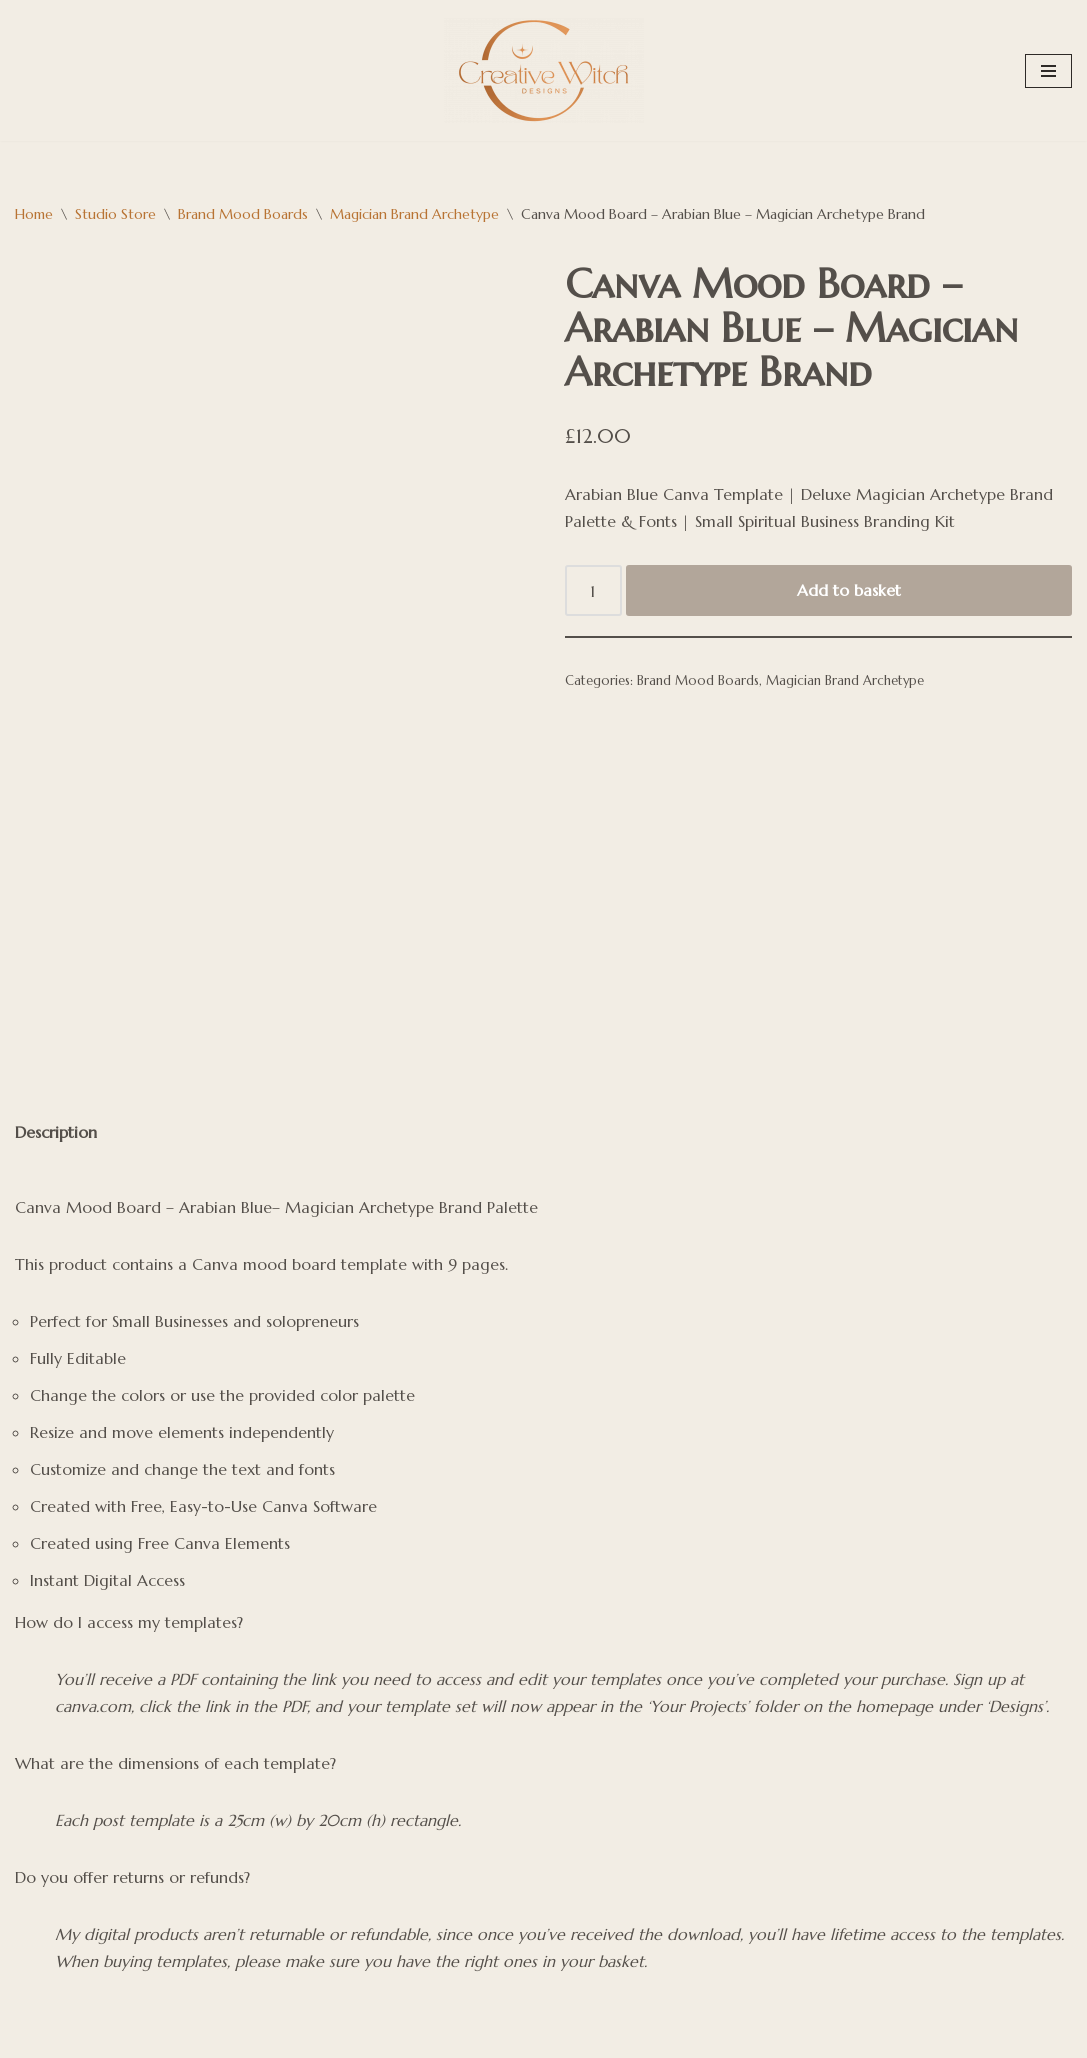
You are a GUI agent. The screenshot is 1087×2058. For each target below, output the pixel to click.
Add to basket (849, 591)
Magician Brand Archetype (414, 214)
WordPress (53, 2032)
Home (34, 214)
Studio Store (115, 214)
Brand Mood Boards (243, 214)
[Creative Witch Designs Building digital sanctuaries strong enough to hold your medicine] (544, 70)
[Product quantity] (594, 592)
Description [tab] (56, 1033)
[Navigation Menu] (1048, 71)
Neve (34, 2005)
